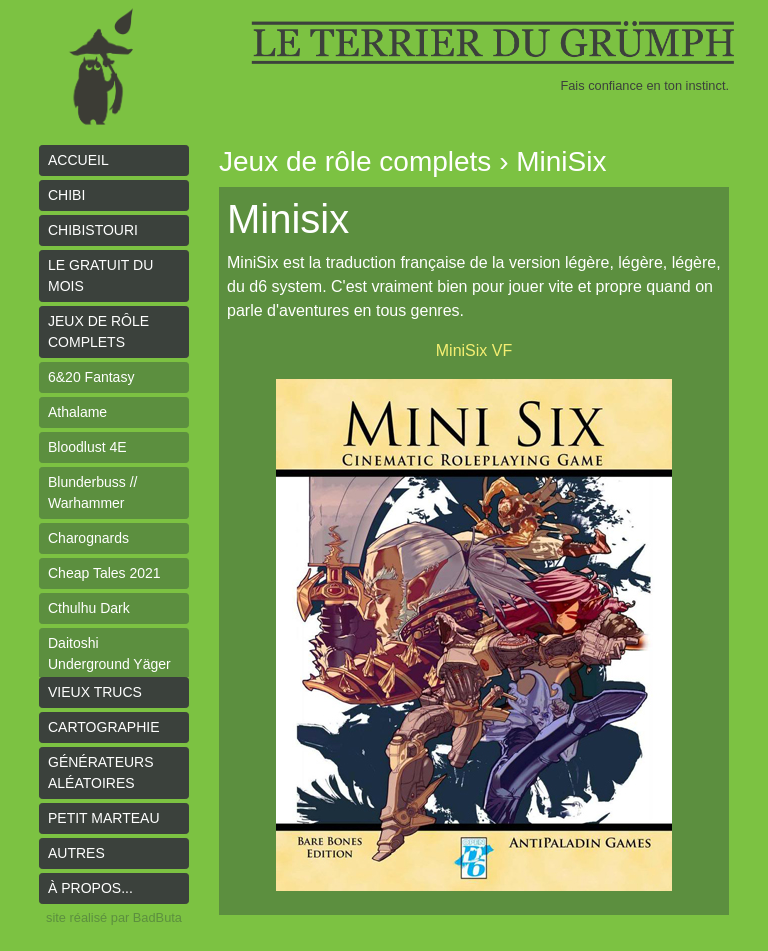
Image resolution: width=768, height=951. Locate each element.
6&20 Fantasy (91, 377)
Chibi (66, 195)
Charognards (88, 538)
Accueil (78, 160)
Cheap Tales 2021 (104, 573)
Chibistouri (93, 230)
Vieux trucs (95, 692)
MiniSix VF (474, 350)
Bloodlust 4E (87, 447)
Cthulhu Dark (89, 608)
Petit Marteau (104, 818)
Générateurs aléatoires (101, 772)
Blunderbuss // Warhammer (93, 492)
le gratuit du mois (100, 275)
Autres (76, 853)
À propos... (90, 888)
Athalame (77, 412)
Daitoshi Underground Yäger (109, 653)
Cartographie (104, 727)
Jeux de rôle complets (98, 331)
